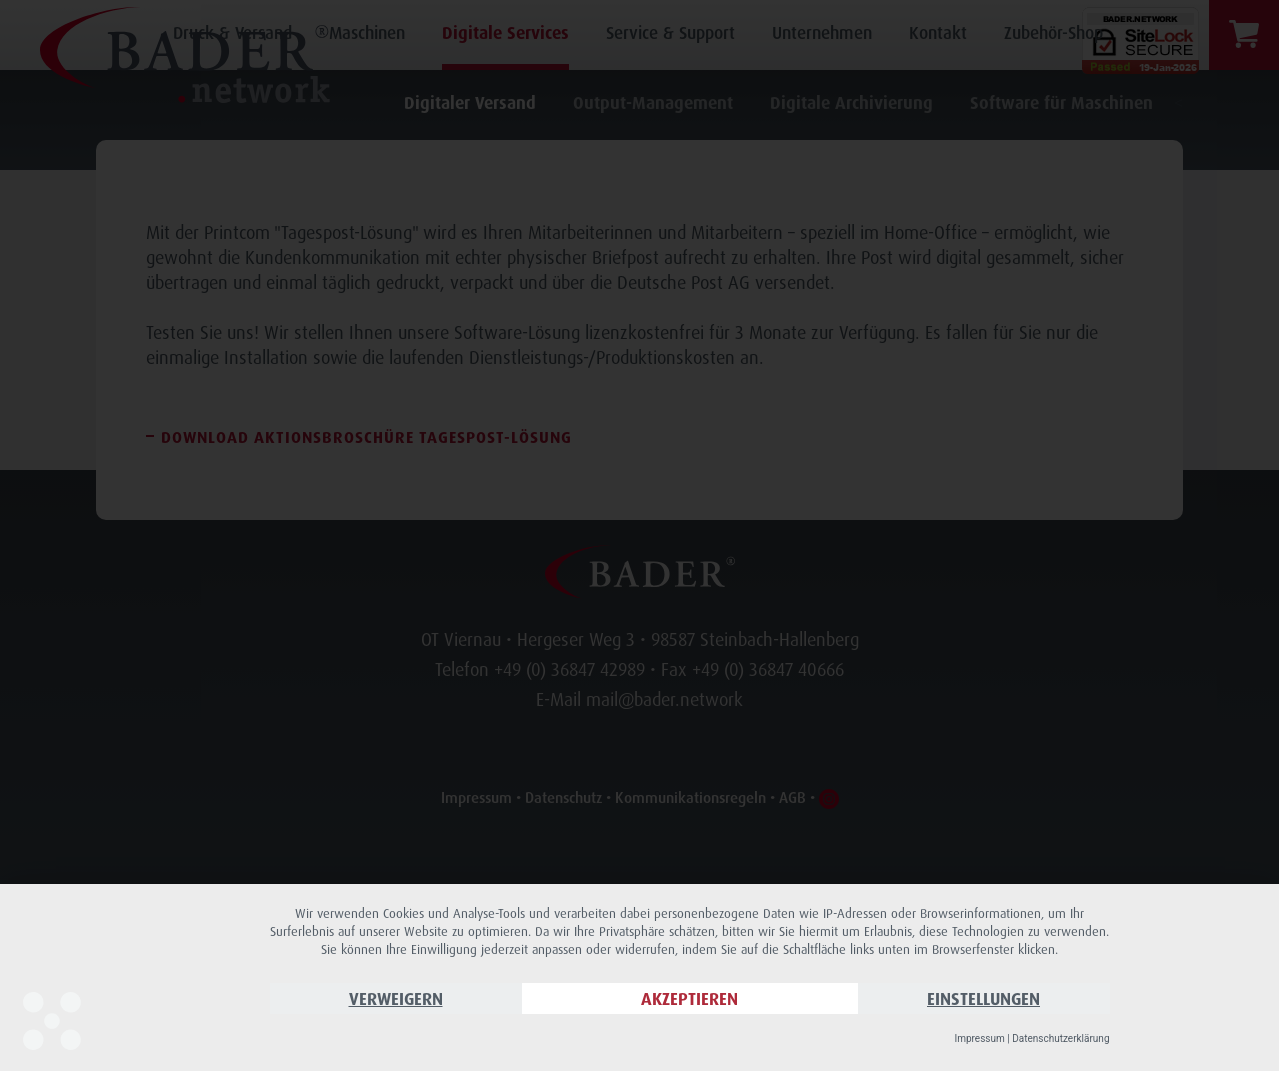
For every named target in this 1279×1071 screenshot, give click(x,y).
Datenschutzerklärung (1060, 1038)
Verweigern (396, 998)
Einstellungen (983, 998)
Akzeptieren (689, 998)
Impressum (979, 1038)
